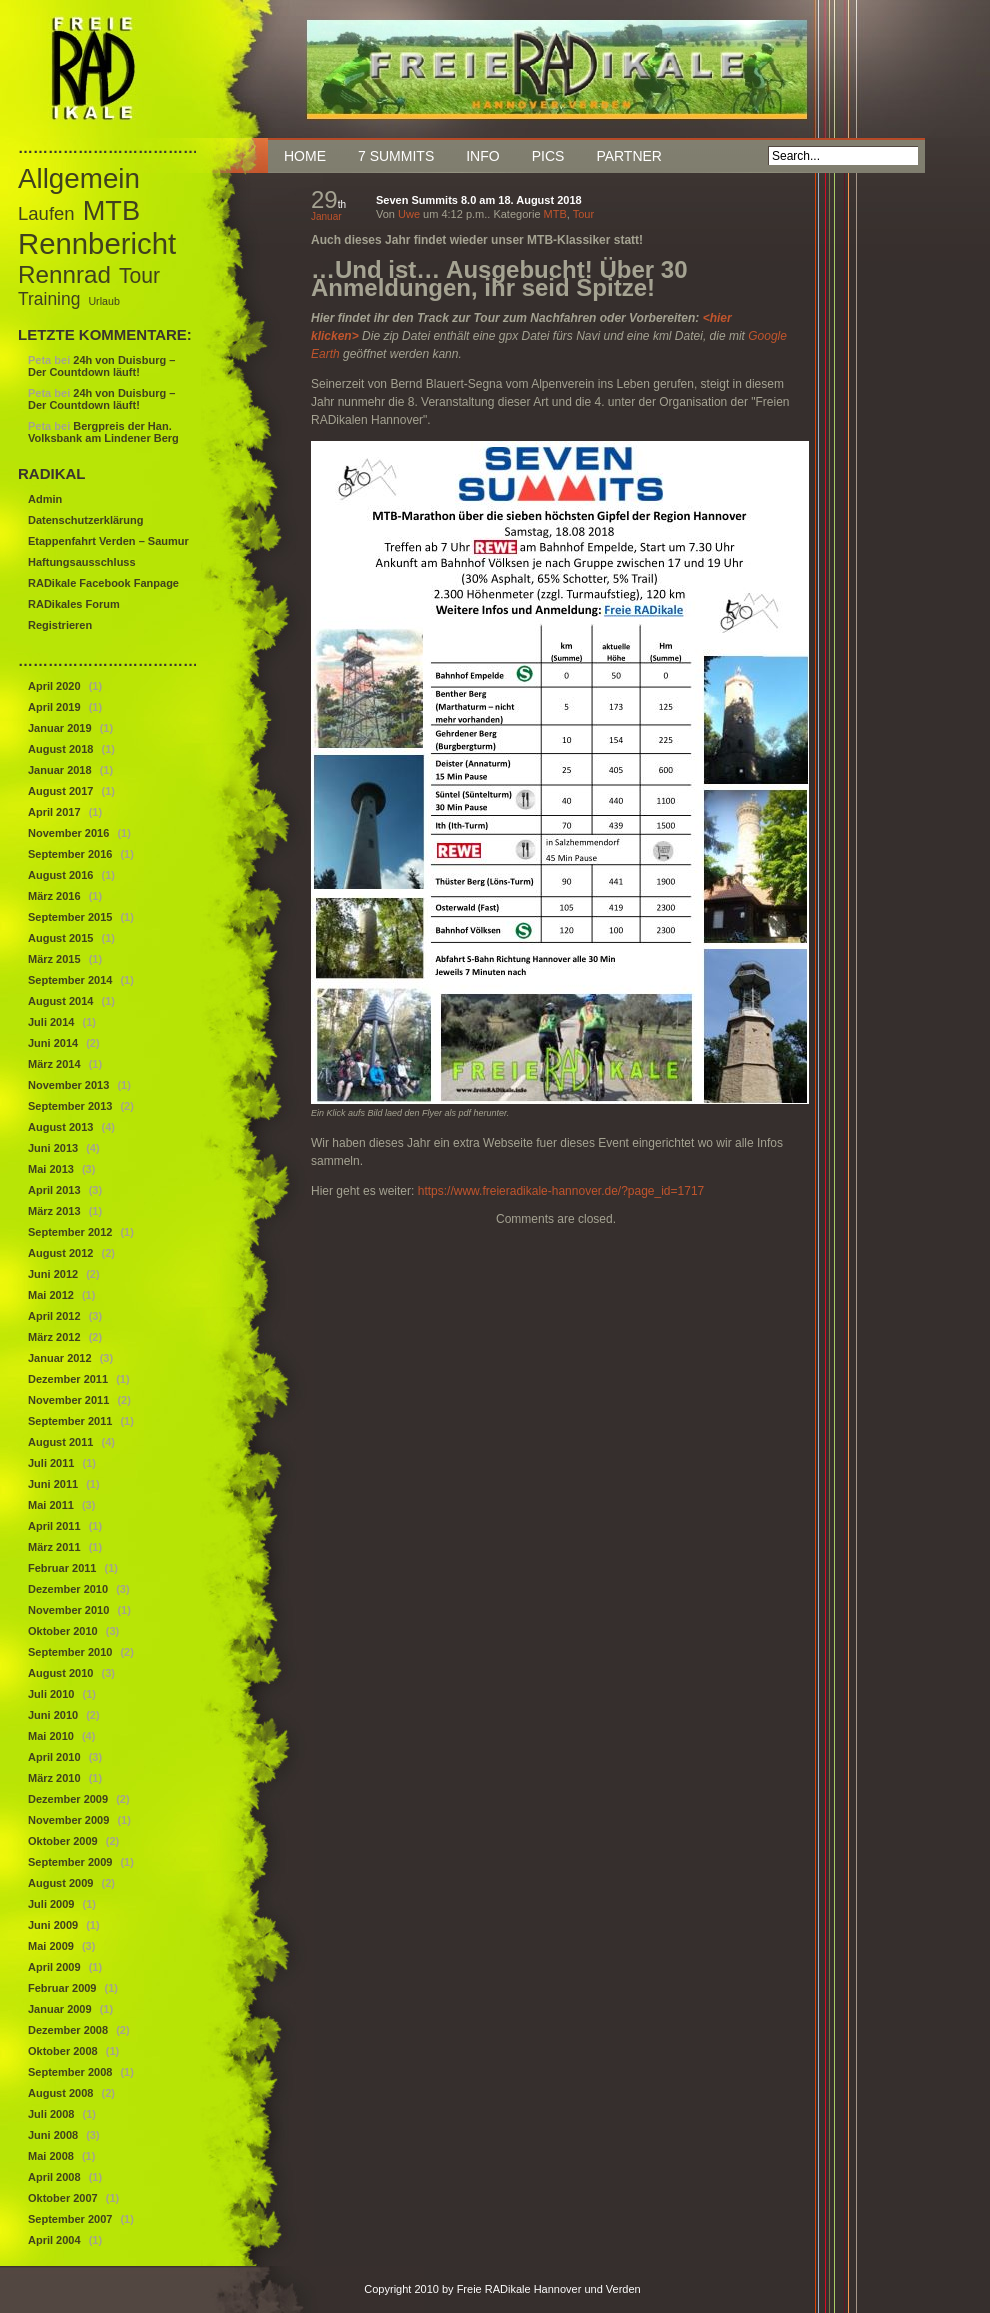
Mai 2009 (51, 1946)
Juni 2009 (53, 1925)
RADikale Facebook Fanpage (103, 583)
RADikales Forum (74, 604)
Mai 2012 (51, 1295)
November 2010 (68, 1610)
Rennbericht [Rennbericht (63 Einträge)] (97, 243)
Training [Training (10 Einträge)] (49, 299)
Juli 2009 (51, 1904)
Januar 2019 (60, 728)
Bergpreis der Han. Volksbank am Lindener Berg (103, 432)
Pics (548, 156)
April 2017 (54, 812)
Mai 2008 (51, 2156)
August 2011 (60, 1442)
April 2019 (54, 707)
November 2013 (68, 1085)
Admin (45, 499)
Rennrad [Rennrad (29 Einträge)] (64, 274)
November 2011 (68, 1400)
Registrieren (60, 625)
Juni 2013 (53, 1148)
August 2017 (60, 791)
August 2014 (60, 1001)
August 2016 (60, 875)
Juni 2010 (53, 1715)
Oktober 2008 (63, 2051)
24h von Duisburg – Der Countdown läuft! (101, 366)
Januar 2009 (60, 2009)
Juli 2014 (51, 1022)
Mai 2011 (51, 1505)
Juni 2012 (53, 1274)
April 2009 (54, 1967)
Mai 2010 (51, 1736)
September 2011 (70, 1421)
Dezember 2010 (68, 1589)
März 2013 (54, 1211)
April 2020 (54, 686)
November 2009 (68, 1820)
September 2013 (70, 1106)
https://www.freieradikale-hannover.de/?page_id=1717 (561, 1191)
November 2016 (68, 833)
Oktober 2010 (63, 1631)
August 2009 (60, 1883)
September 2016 (70, 854)
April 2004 (54, 2240)
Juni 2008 (53, 2135)
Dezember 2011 (68, 1379)
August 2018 (60, 749)
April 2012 (54, 1316)
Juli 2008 (51, 2114)
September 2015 (70, 917)
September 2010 (70, 1652)
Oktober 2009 (63, 1841)
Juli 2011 (51, 1463)
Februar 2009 (62, 1988)
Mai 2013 (51, 1169)
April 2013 (54, 1190)
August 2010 (60, 1673)
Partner (629, 156)
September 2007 (70, 2219)
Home (305, 156)
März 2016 (54, 896)
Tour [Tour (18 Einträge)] (139, 275)
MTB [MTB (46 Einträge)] (111, 210)
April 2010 (54, 1757)
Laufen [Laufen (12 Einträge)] (46, 213)
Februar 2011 (62, 1568)
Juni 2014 (53, 1043)
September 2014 (70, 980)
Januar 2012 (60, 1358)
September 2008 (70, 2072)
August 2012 (60, 1253)
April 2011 (54, 1526)
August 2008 (60, 2093)
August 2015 (60, 938)
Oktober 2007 (63, 2198)
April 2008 (54, 2177)
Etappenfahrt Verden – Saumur (108, 541)
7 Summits (396, 156)
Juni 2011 (53, 1484)
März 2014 (54, 1064)
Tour (583, 214)
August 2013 (60, 1127)
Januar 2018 (60, 770)
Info (482, 156)
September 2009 (70, 1862)
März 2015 (54, 959)
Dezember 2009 (68, 1799)
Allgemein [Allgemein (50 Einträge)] (79, 178)
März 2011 (54, 1547)
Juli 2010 (51, 1694)
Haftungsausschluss (82, 562)
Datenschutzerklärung (86, 520)
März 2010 (54, 1778)
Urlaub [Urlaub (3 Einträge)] (103, 301)
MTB (555, 214)
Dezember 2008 (68, 2030)
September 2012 (70, 1232)
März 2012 (54, 1337)
